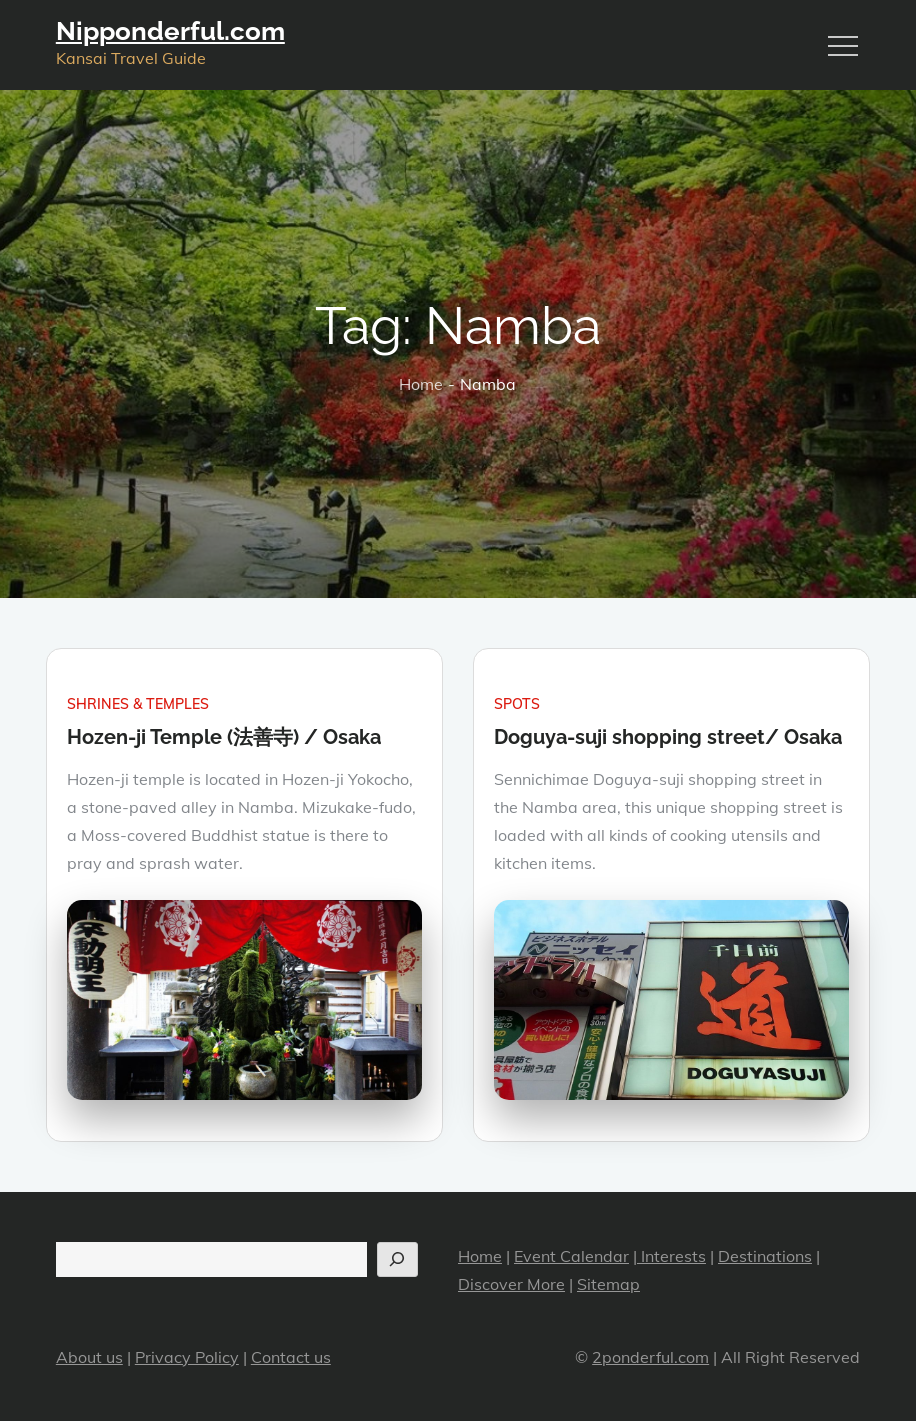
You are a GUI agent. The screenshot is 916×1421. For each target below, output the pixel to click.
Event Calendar (571, 1256)
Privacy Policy (187, 1357)
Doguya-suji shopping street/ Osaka (668, 737)
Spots (517, 704)
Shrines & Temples (138, 704)
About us (89, 1357)
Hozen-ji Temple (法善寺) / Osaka (224, 737)
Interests (671, 1256)
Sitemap (608, 1284)
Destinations (765, 1256)
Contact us (291, 1357)
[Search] (397, 1259)
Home (480, 1256)
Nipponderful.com (170, 31)
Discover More (511, 1284)
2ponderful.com (650, 1357)
